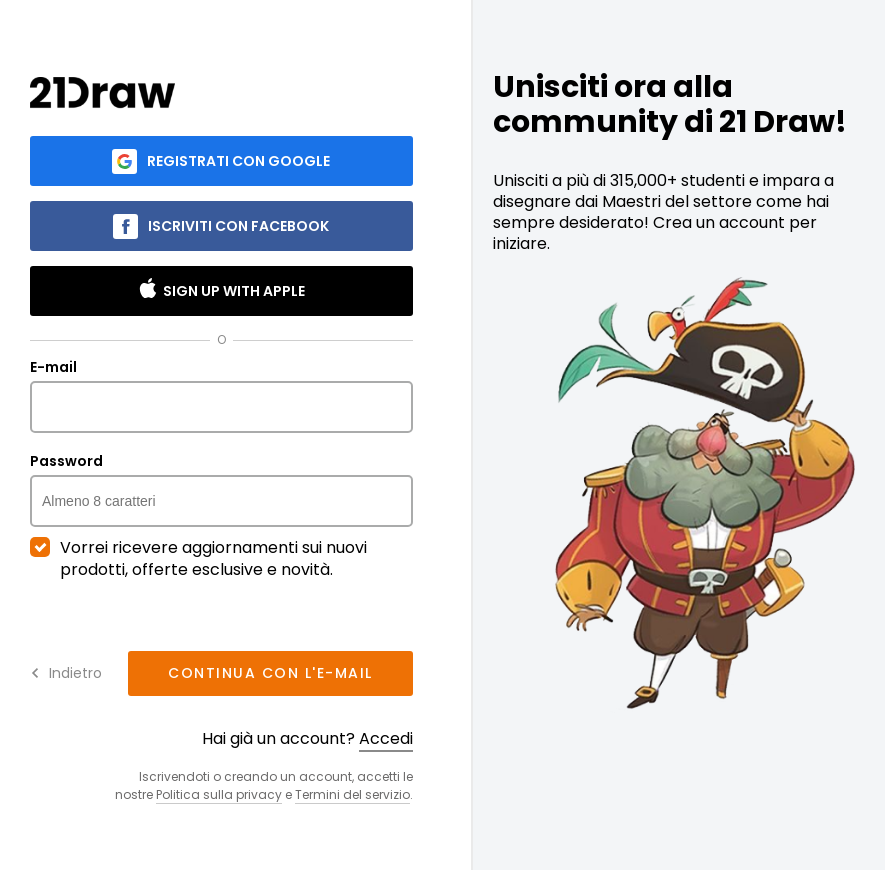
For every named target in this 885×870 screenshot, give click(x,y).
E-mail (221, 396)
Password (221, 490)
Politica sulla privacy (219, 794)
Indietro (66, 673)
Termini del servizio (352, 794)
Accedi (386, 738)
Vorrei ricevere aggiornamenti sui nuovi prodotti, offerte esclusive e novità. (198, 559)
